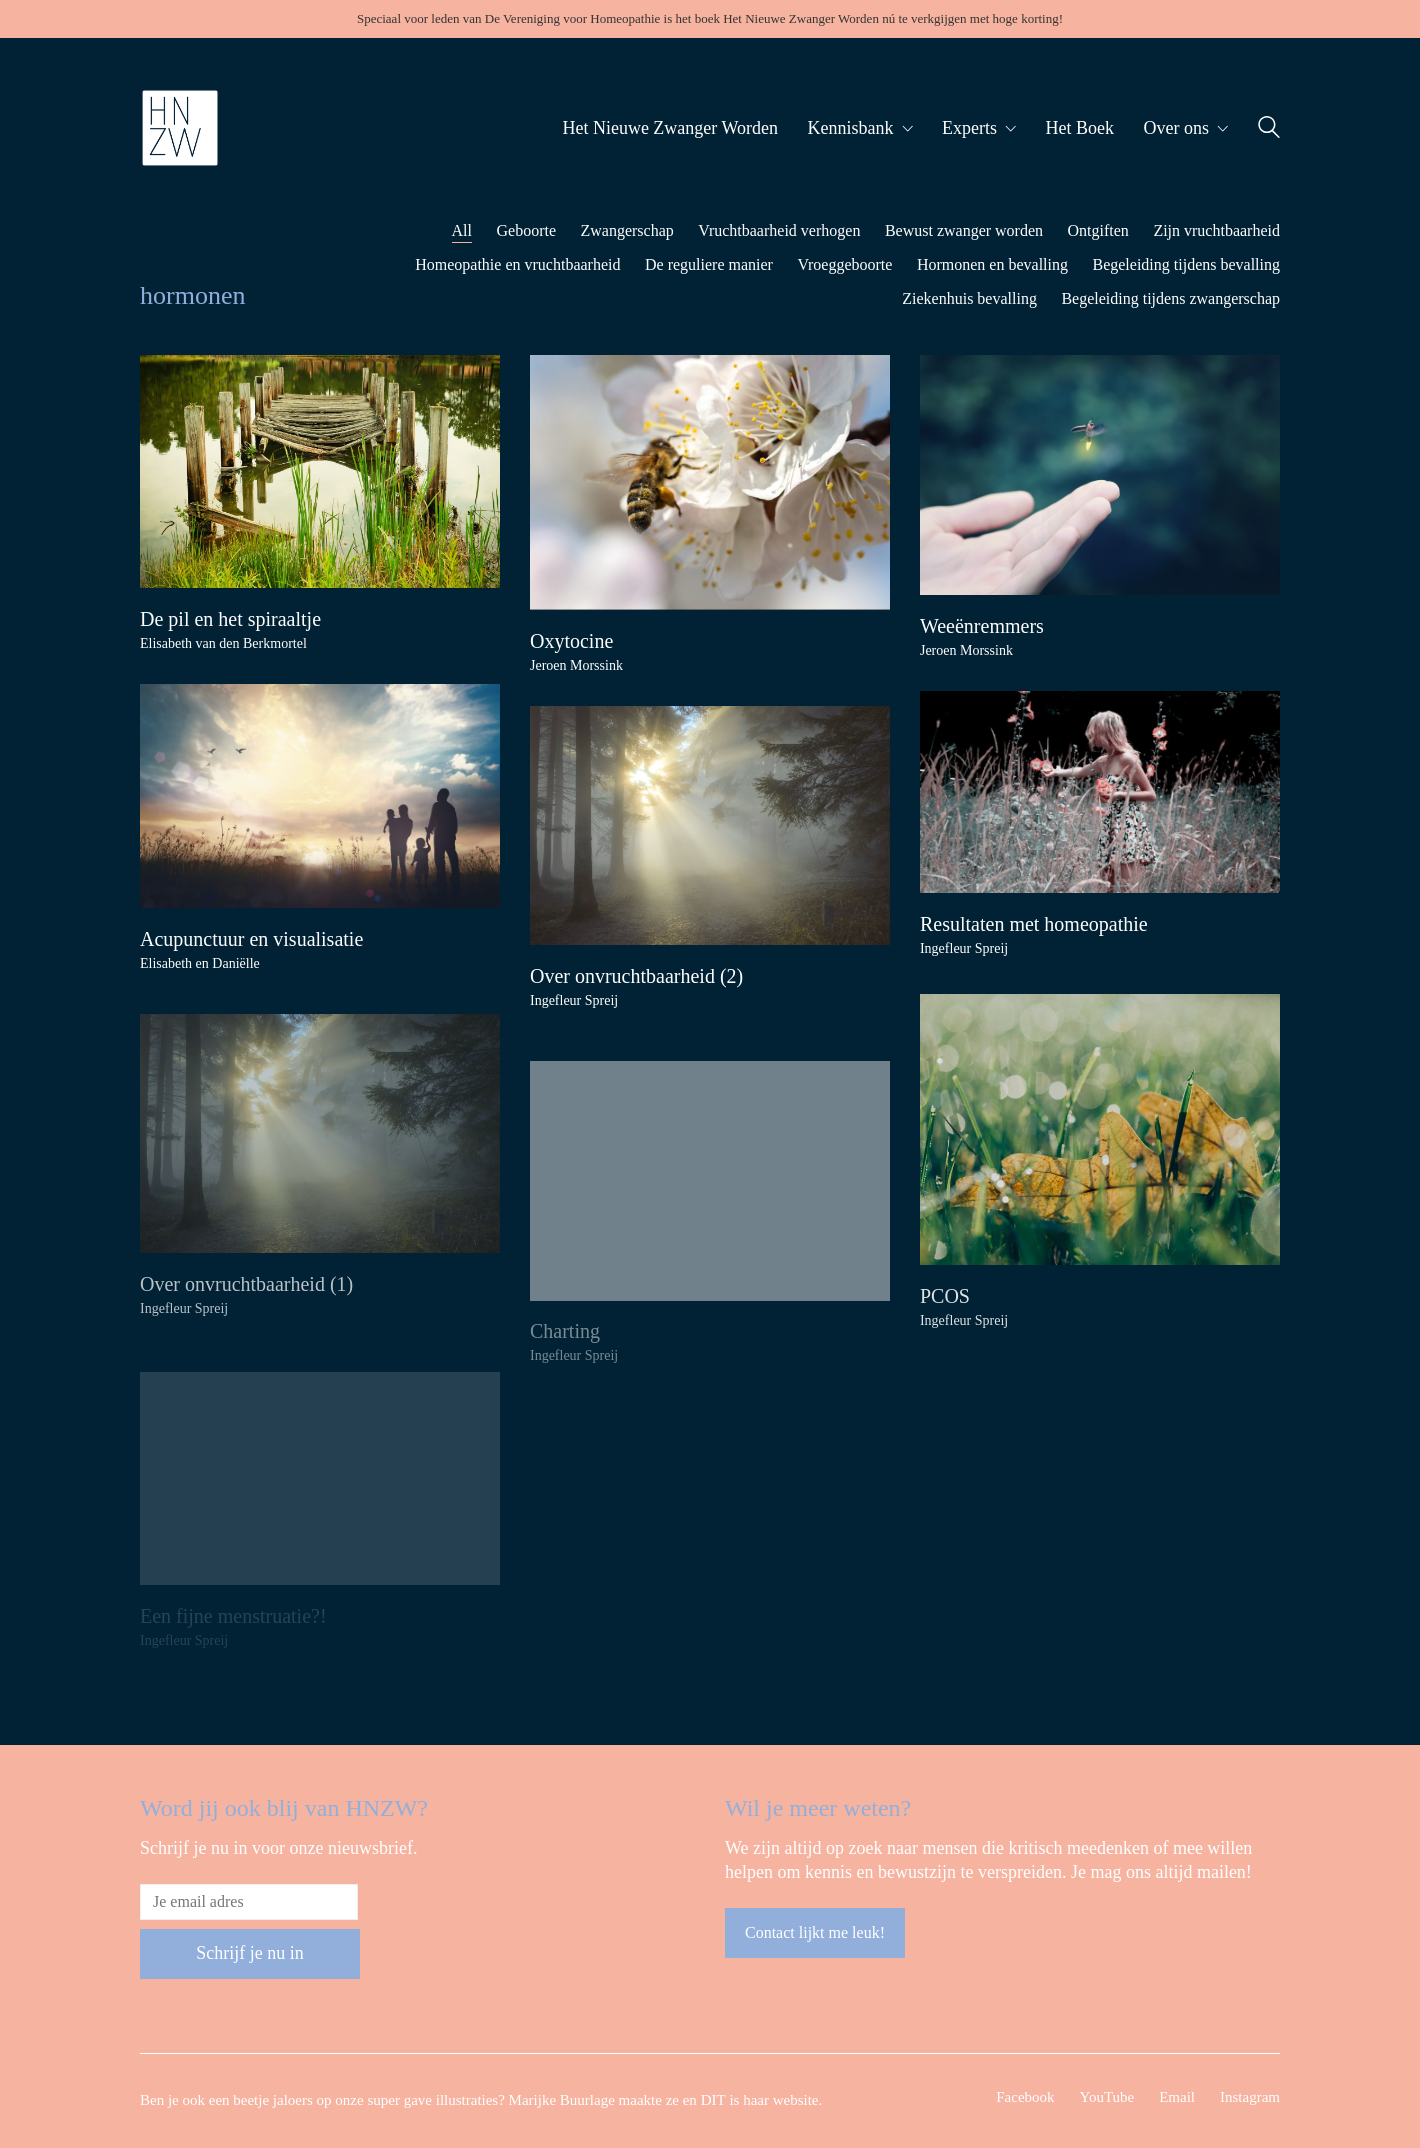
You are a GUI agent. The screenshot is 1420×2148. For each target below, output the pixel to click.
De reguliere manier (709, 264)
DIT (713, 2100)
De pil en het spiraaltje (230, 619)
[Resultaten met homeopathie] (1100, 792)
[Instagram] (1250, 2098)
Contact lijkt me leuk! (815, 1932)
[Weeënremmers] (1100, 475)
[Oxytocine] (710, 482)
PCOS (945, 1310)
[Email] (1177, 2098)
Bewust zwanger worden (964, 230)
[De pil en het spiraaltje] (320, 471)
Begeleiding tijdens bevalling (1186, 264)
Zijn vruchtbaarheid (1216, 230)
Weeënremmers (982, 626)
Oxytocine (571, 641)
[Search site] (1269, 130)
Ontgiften (1098, 230)
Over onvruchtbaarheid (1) (246, 1306)
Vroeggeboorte (844, 264)
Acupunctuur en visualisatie (251, 939)
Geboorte (526, 230)
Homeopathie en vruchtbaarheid (517, 264)
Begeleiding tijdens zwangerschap (1170, 298)
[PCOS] (1100, 1143)
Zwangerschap (627, 230)
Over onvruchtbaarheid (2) (636, 976)
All (462, 230)
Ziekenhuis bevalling (969, 298)
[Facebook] (1025, 2098)
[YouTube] (1107, 2098)
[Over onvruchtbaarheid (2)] (710, 825)
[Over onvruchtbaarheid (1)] (320, 1155)
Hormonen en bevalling (992, 264)
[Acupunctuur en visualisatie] (320, 796)
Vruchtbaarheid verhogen (779, 230)
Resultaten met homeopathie (1034, 924)
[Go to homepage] (180, 128)
